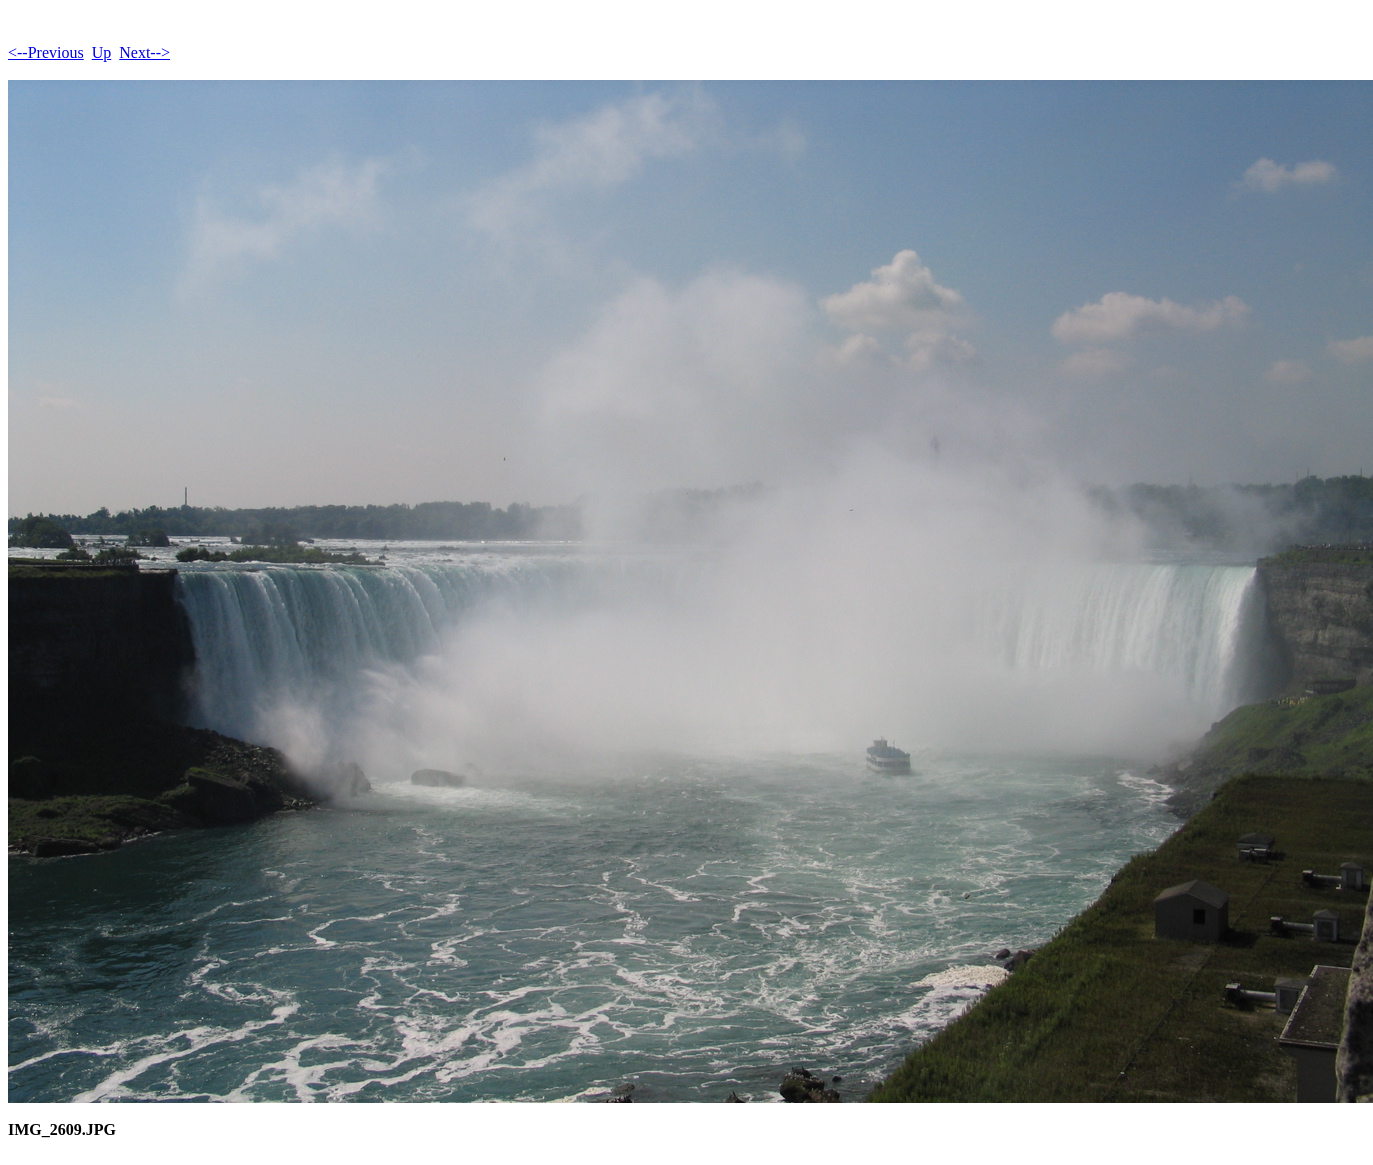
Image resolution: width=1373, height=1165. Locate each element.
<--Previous (46, 52)
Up (102, 52)
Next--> (144, 52)
